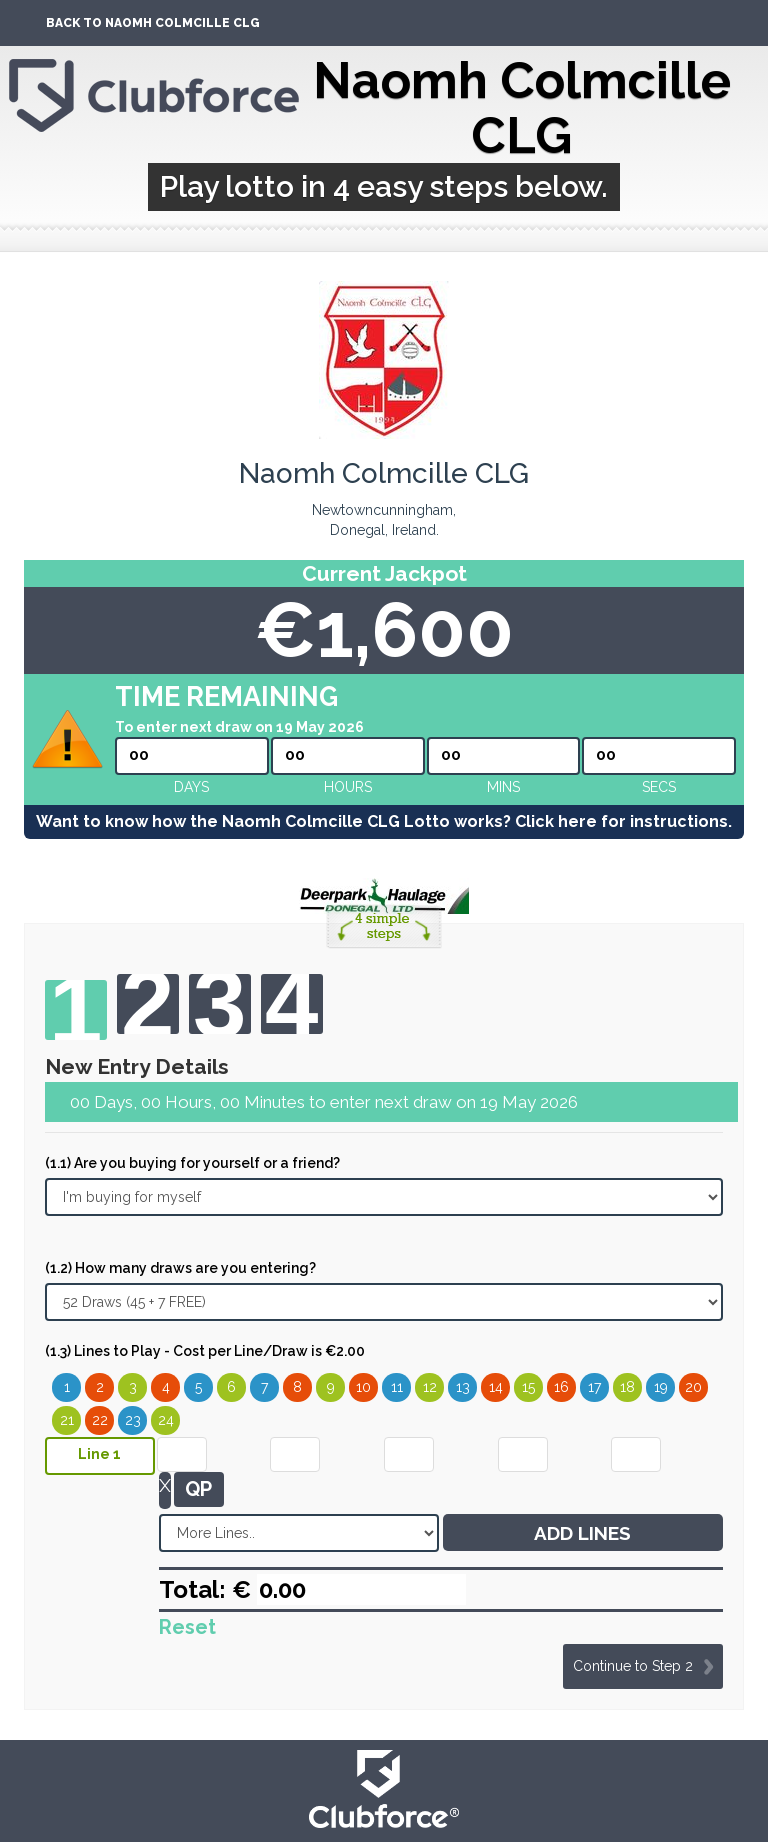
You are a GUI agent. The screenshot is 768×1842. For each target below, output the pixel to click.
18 (627, 1387)
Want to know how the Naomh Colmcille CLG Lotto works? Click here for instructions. (384, 821)
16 (561, 1387)
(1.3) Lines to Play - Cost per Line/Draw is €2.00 (205, 1351)
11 (397, 1387)
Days (191, 787)
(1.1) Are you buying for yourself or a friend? (192, 1163)
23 (133, 1420)
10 (363, 1387)
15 (528, 1387)
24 (166, 1420)
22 (100, 1420)
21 (67, 1420)
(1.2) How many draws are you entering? (180, 1268)
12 (430, 1387)
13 (463, 1387)
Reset (187, 1627)
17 (594, 1387)
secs (659, 787)
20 (693, 1387)
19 (661, 1387)
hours (348, 787)
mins (503, 787)
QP (198, 1489)
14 (496, 1387)
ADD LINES (582, 1533)
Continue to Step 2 (633, 1666)
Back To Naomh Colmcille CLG (153, 23)
